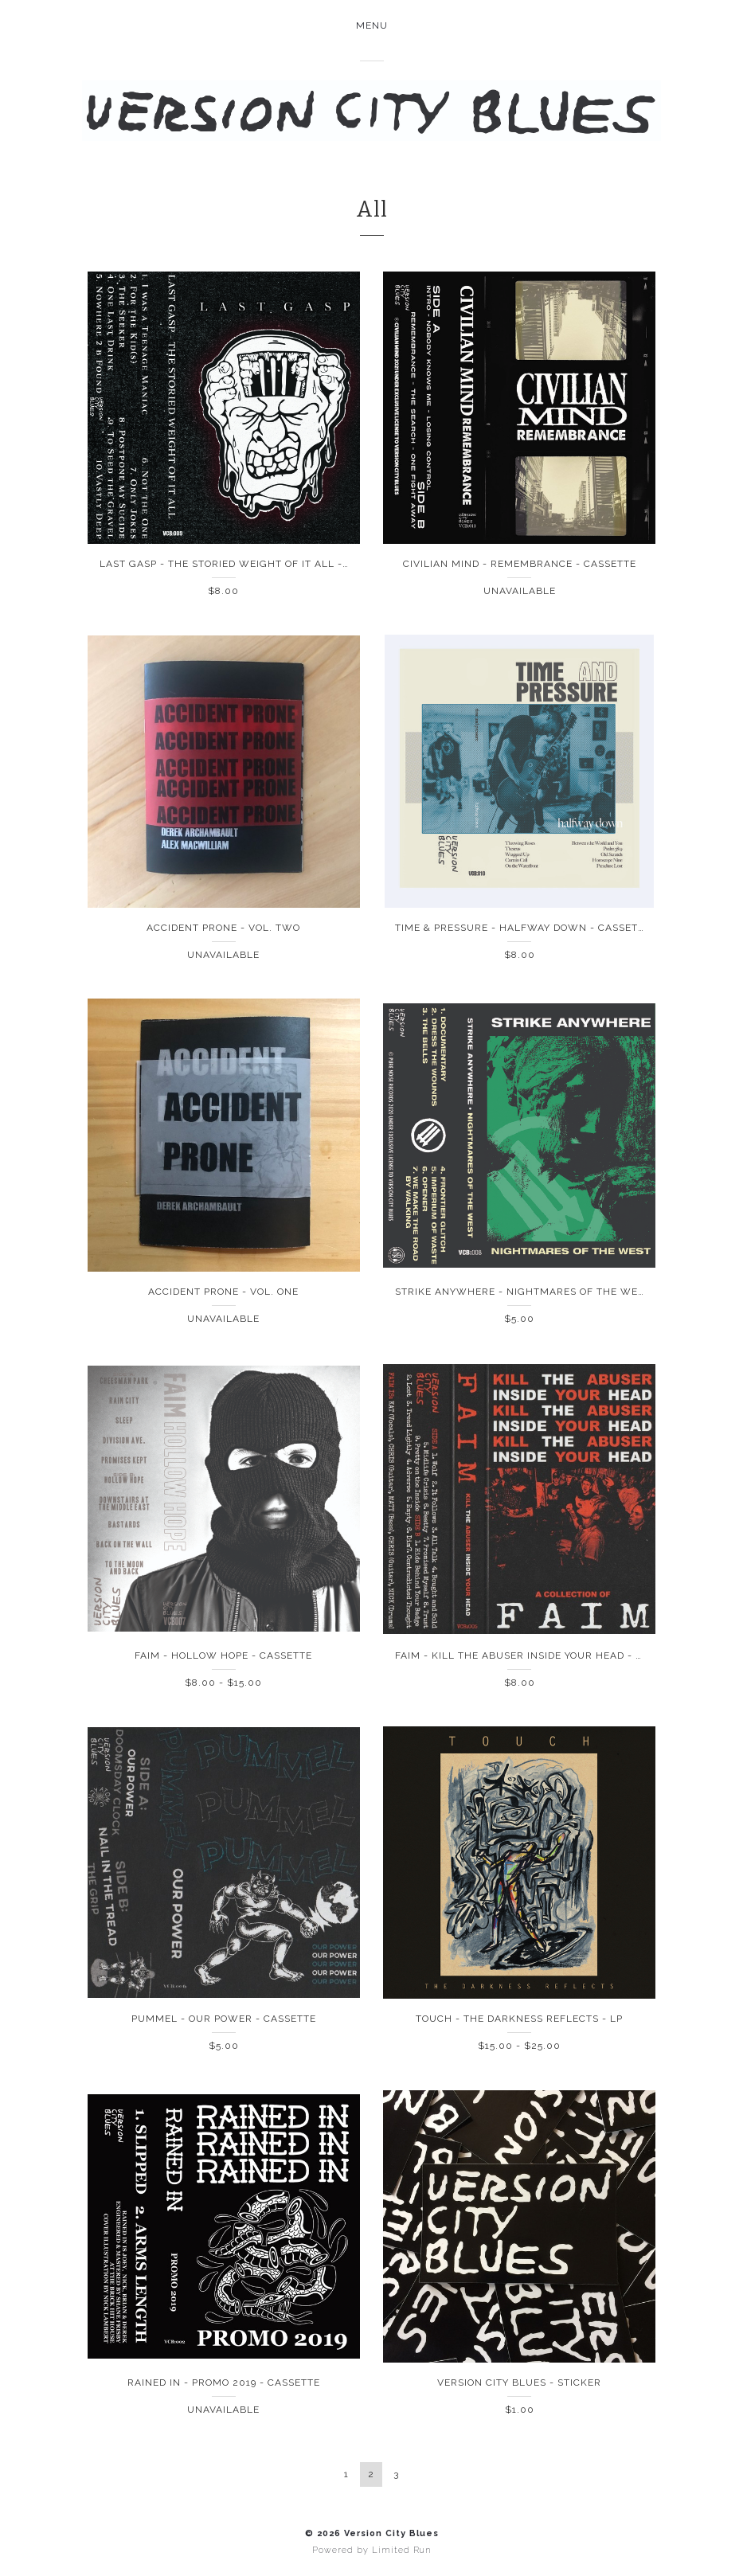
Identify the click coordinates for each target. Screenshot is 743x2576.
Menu (372, 25)
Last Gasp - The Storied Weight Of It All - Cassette (249, 563)
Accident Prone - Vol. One (223, 1291)
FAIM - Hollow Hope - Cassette (223, 1655)
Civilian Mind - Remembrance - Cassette (519, 563)
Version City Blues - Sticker (519, 2382)
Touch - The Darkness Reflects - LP (519, 2018)
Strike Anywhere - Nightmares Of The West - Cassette (554, 1291)
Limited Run (401, 2550)
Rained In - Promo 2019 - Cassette (223, 2382)
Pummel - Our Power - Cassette (223, 2018)
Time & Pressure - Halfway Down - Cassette (523, 927)
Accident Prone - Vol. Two (223, 927)
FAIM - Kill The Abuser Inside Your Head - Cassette (541, 1655)
